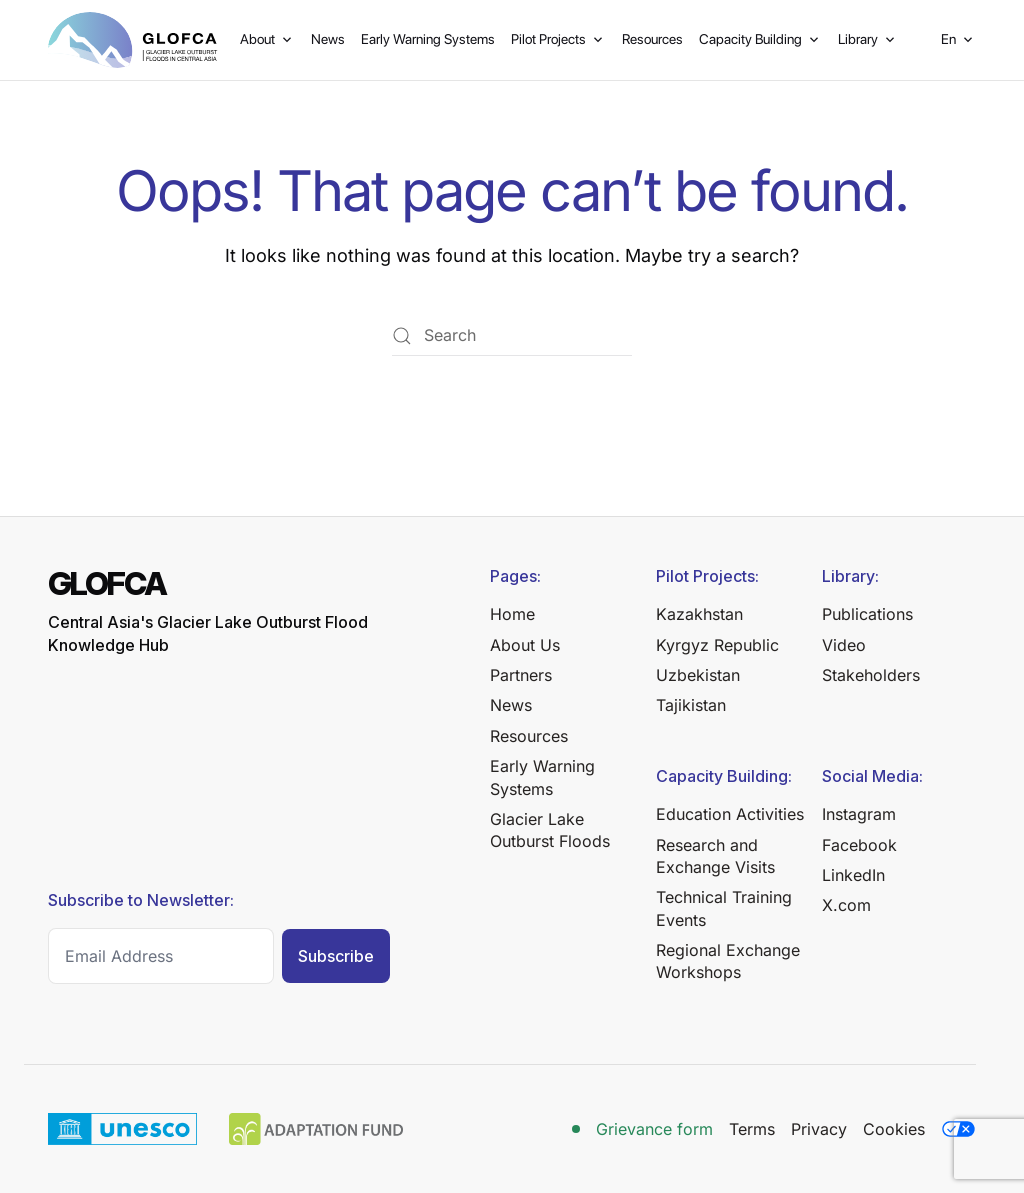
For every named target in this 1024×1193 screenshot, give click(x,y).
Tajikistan (691, 705)
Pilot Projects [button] (558, 39)
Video (844, 645)
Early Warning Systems (428, 39)
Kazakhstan (699, 614)
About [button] (267, 39)
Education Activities (730, 814)
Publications (867, 614)
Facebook (859, 845)
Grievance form (654, 1129)
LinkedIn (853, 875)
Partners (521, 675)
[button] (958, 40)
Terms (752, 1129)
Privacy (819, 1129)
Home (512, 614)
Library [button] (868, 39)
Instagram (859, 814)
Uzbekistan (698, 675)
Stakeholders (871, 675)
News (328, 39)
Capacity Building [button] (760, 39)
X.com (846, 905)
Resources (652, 39)
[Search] (512, 336)
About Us (525, 645)
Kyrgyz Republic (717, 645)
